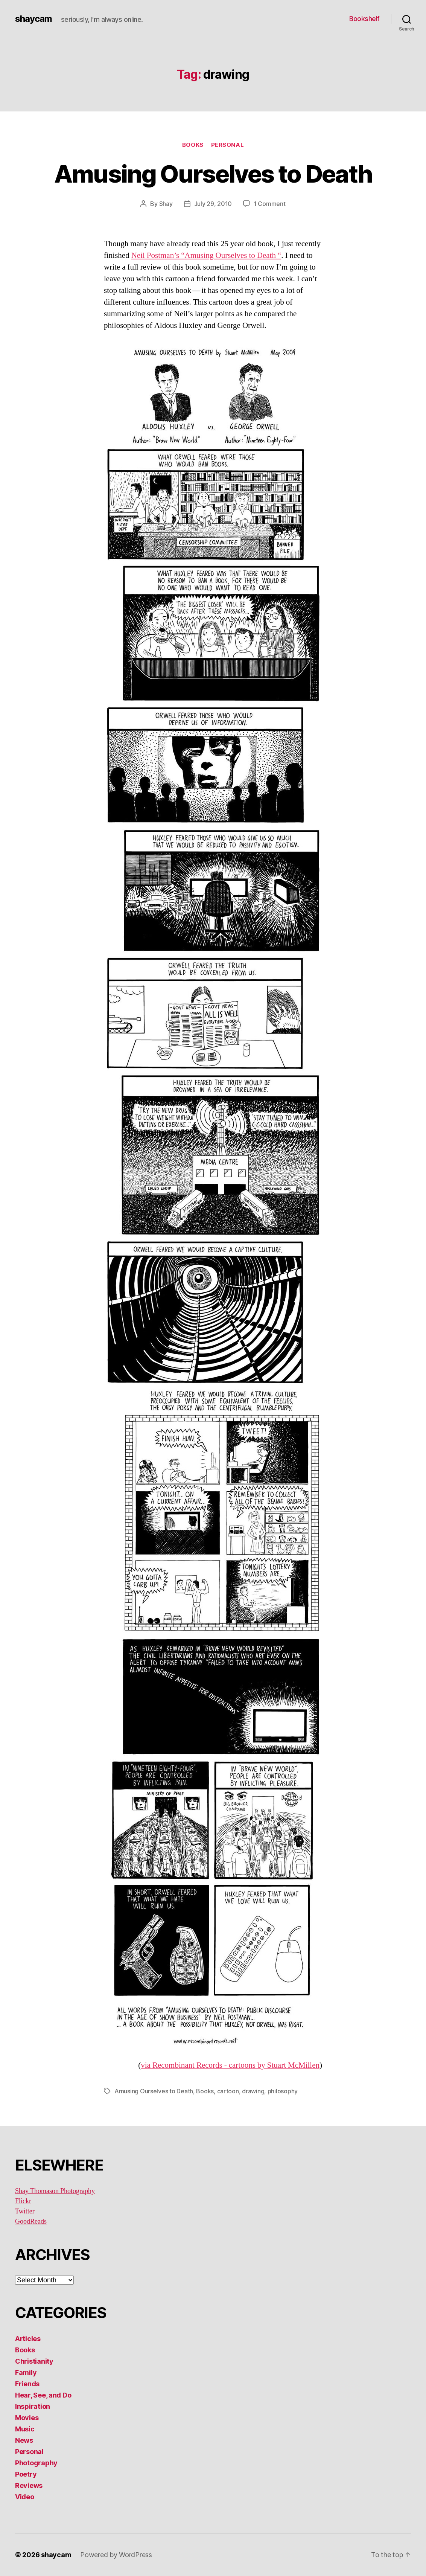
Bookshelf (364, 19)
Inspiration (32, 2406)
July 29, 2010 (213, 203)
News (24, 2440)
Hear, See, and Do (43, 2395)
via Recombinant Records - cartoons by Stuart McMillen (230, 2065)
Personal (227, 145)
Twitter (25, 2211)
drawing (253, 2091)
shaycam (33, 18)
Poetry (26, 2474)
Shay (166, 203)
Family (26, 2372)
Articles (28, 2339)
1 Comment (270, 203)
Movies (26, 2418)
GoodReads (31, 2221)
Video (24, 2497)
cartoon (228, 2091)
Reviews (29, 2485)
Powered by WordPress (116, 2555)
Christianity (34, 2361)
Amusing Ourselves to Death (213, 173)
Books (193, 145)
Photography (36, 2463)
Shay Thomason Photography (55, 2191)
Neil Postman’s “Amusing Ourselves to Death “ (206, 255)
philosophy (283, 2091)
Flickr (23, 2201)
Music (25, 2429)
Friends (27, 2384)
